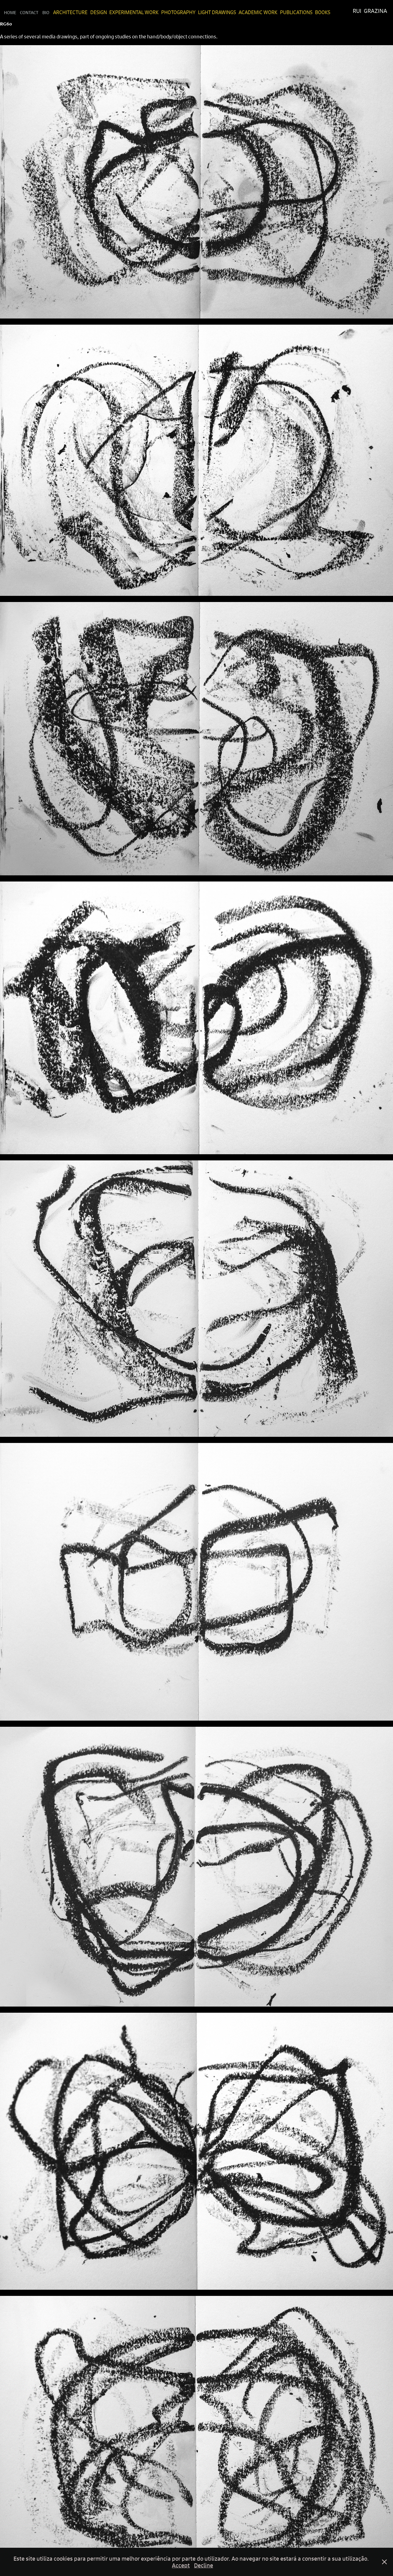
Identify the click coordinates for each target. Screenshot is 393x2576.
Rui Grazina (370, 10)
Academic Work (258, 12)
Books (322, 12)
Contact (29, 12)
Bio (45, 12)
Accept (181, 2565)
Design (98, 12)
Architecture (70, 12)
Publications (296, 12)
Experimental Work (133, 12)
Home (10, 12)
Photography (178, 12)
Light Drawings (217, 12)
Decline (203, 2565)
